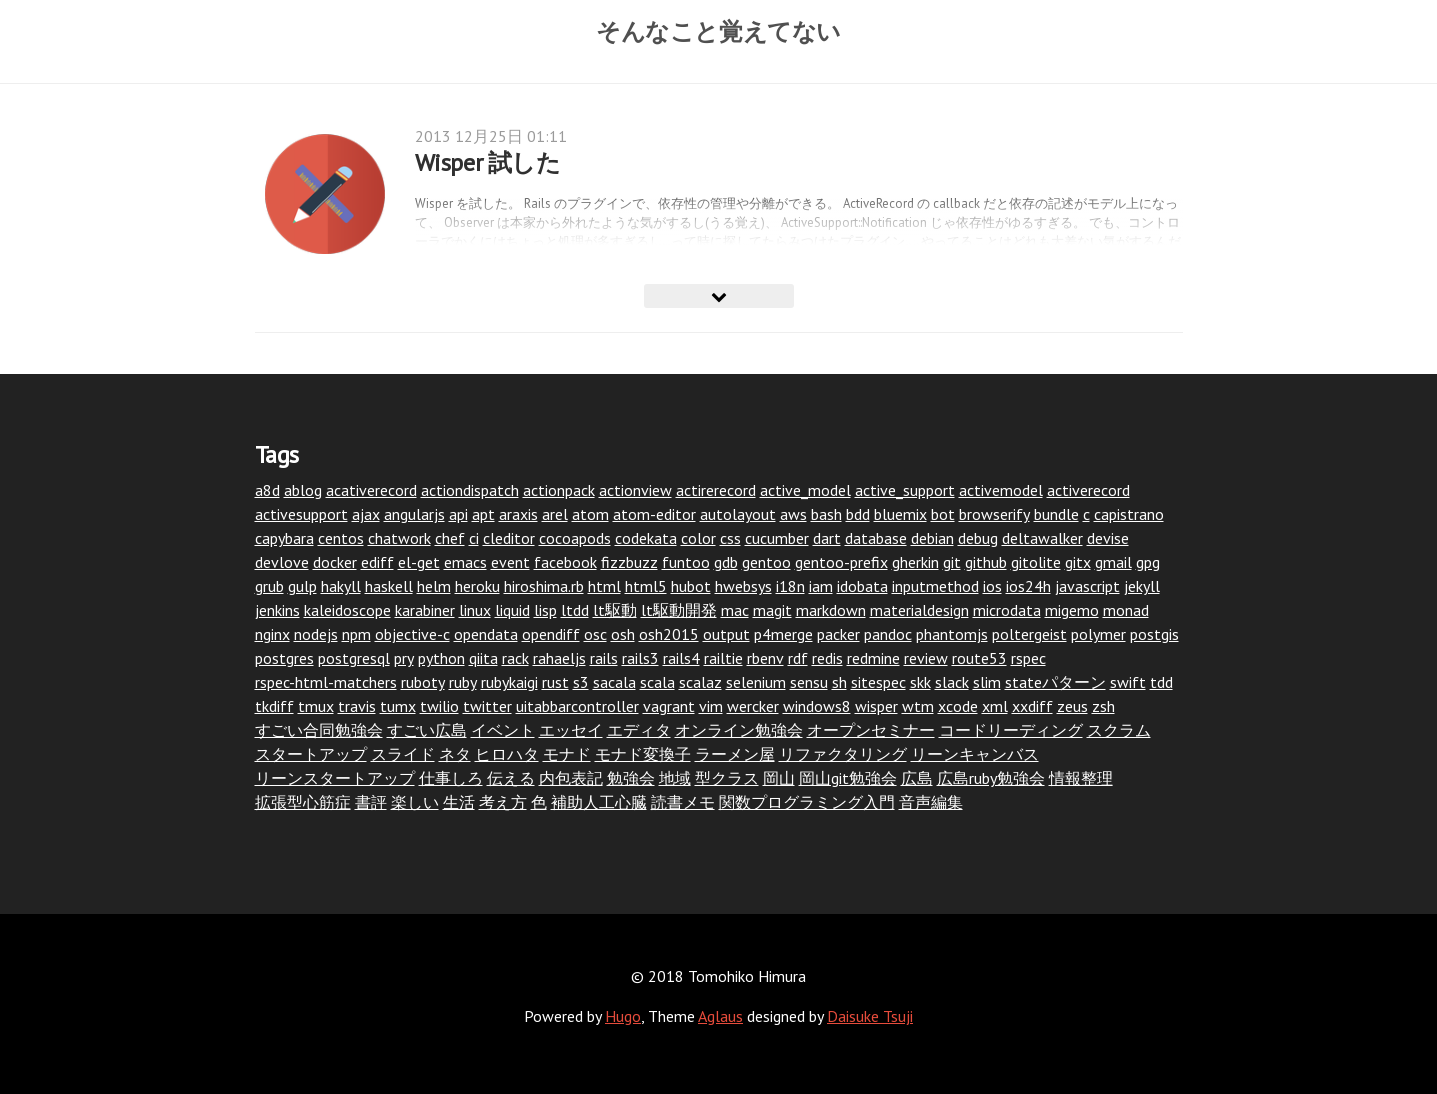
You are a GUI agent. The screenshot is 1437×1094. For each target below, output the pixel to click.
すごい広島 (427, 730)
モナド (567, 754)
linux (475, 610)
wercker (753, 706)
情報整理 (1081, 778)
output (726, 634)
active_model (805, 490)
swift (1128, 682)
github (986, 562)
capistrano (1129, 514)
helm (434, 586)
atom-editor (654, 514)
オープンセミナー (871, 730)
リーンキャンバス (975, 754)
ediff (377, 562)
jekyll (1142, 586)
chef (450, 538)
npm (356, 634)
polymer (1098, 634)
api (458, 514)
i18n (790, 586)
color (698, 538)
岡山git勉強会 (848, 778)
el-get (419, 562)
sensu (809, 682)
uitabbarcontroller (577, 706)
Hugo (623, 1016)
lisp (545, 610)
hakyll (341, 586)
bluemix (900, 514)
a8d (267, 490)
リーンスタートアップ (335, 778)
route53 (979, 658)
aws (793, 514)
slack (952, 682)
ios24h (1028, 586)
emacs (465, 562)
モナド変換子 (643, 754)
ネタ (455, 754)
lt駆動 (615, 610)
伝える (511, 778)
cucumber (777, 538)
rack (515, 658)
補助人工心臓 (599, 802)
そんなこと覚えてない (718, 31)
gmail (1113, 562)
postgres (284, 658)
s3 (581, 682)
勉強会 (631, 778)
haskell (389, 586)
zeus (1072, 706)
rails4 (681, 658)
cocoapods (575, 538)
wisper (876, 706)
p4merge (783, 634)
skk (920, 682)
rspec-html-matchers (326, 682)
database (876, 538)
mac (735, 610)
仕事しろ (451, 778)
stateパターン (1055, 682)
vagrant (669, 706)
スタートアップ (311, 754)
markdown (831, 610)
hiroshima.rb (544, 586)
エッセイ (571, 730)
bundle (1056, 514)
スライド (403, 754)
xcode (958, 706)
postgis (1154, 634)
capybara (284, 538)
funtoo (686, 562)
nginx (272, 634)
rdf (798, 658)
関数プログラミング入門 (807, 802)
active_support (905, 490)
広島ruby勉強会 (991, 778)
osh (623, 634)
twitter (487, 706)
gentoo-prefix (841, 562)
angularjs (414, 514)
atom (590, 514)
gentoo (766, 562)
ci (474, 538)
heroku (477, 586)
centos (341, 538)
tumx (398, 706)
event (510, 562)
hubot (691, 586)
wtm (918, 706)
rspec (1028, 658)
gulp (302, 586)
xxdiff (1032, 706)
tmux (316, 706)
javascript (1087, 586)
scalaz (700, 682)
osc (595, 634)
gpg (1148, 562)
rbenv (765, 658)
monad (1126, 610)
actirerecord (716, 490)
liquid (512, 610)
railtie (723, 658)
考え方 (503, 802)
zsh (1103, 706)
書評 (371, 802)
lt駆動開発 (679, 610)
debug (978, 538)
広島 (917, 778)
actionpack (559, 490)
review (926, 658)
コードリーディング (1011, 730)
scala (657, 682)
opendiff (551, 634)
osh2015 (669, 634)
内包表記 (571, 778)
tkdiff (274, 706)
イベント (503, 730)
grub (269, 586)
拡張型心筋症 (303, 802)
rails (604, 658)
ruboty (423, 682)
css (730, 538)
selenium (756, 682)
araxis (518, 514)
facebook (565, 562)
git (952, 562)
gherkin (915, 562)
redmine (873, 658)
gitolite (1036, 562)
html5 (646, 586)
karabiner (425, 610)
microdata (1007, 610)
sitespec (878, 682)
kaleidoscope (347, 610)
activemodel (1001, 490)
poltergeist (1029, 634)
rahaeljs (559, 658)
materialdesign (919, 610)
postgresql (354, 658)
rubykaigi (509, 682)
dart (827, 538)
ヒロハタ (507, 754)
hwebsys (743, 586)
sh (839, 682)
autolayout (738, 514)
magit (772, 610)
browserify (994, 514)
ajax (366, 514)
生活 (459, 802)
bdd (858, 514)
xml (995, 706)
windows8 (817, 706)
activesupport (301, 514)
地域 (675, 778)
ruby (463, 682)
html (604, 586)
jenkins (277, 610)
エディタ (639, 730)
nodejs (316, 634)
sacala (614, 682)
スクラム (1119, 730)
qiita (483, 658)
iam (821, 586)
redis (827, 658)
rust (555, 682)
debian (932, 538)
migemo (1072, 610)
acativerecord (371, 490)
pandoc (888, 634)
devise (1108, 538)
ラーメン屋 (735, 754)
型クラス (727, 778)
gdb (726, 562)
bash (826, 514)
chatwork (399, 538)
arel (555, 514)
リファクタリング (843, 754)
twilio (439, 706)
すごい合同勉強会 (319, 730)
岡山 (779, 778)
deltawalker (1042, 538)
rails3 (640, 658)
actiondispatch (470, 490)
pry (404, 658)
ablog (303, 490)
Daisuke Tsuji (870, 1016)
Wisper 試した (488, 162)
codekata (646, 538)
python (441, 658)
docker (335, 562)
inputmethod (935, 586)
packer (838, 634)
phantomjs (952, 634)
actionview (635, 490)
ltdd (575, 610)
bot (943, 514)
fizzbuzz (629, 562)
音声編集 (931, 802)
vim (711, 706)
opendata (486, 634)
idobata (862, 586)
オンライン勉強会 (739, 730)
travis (357, 706)
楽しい (415, 802)
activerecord (1088, 490)
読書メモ (683, 802)
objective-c (412, 634)
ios (992, 586)
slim (987, 682)
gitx (1078, 562)
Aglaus (720, 1016)
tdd (1161, 682)
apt (483, 514)
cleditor (509, 538)
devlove (282, 562)
